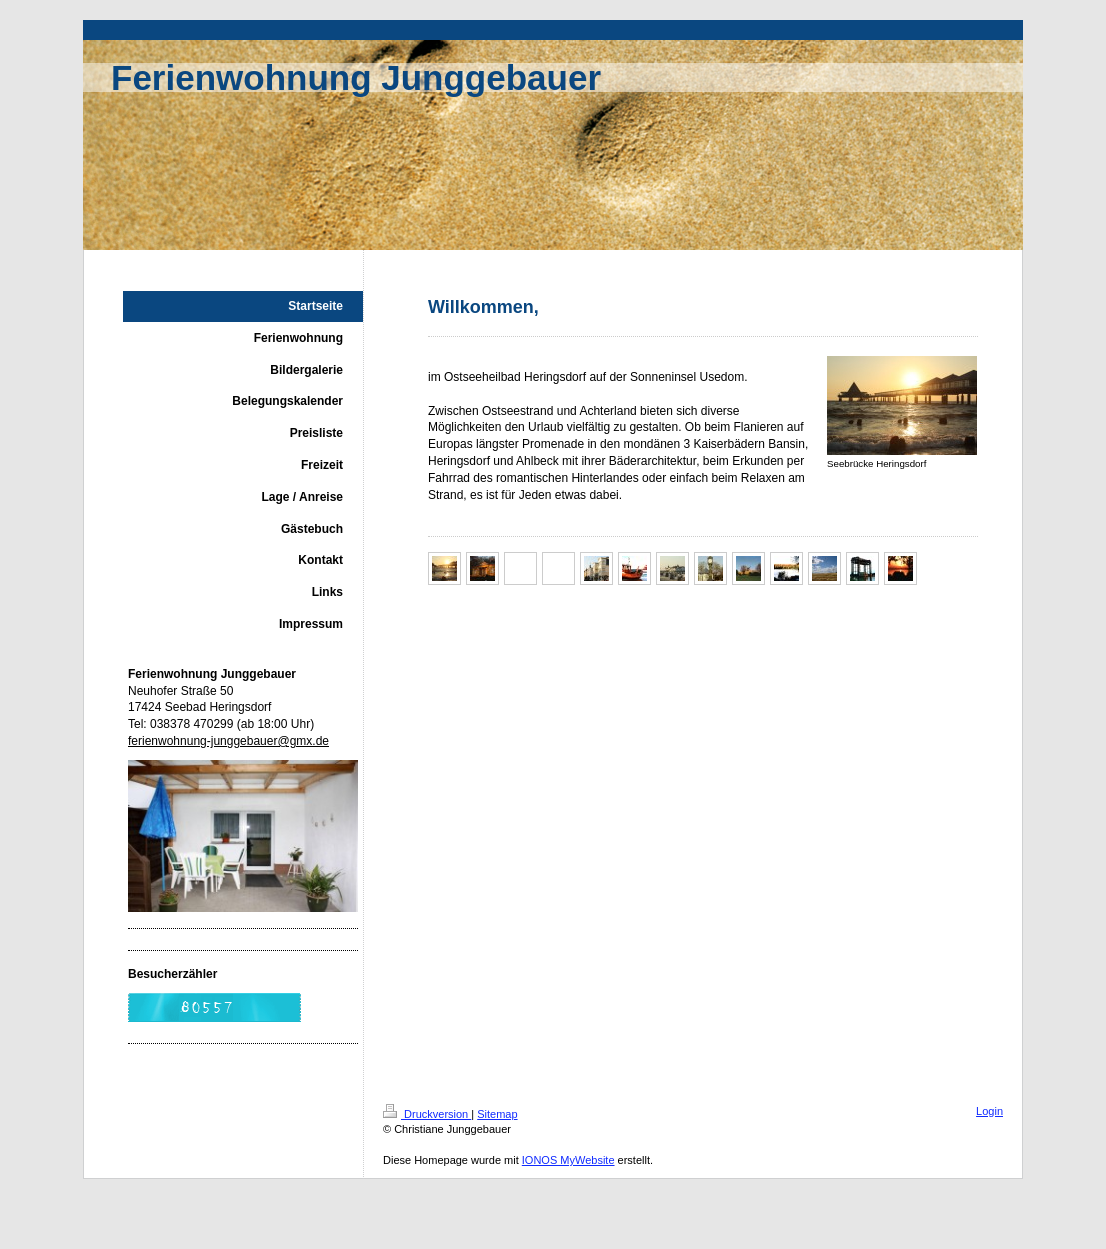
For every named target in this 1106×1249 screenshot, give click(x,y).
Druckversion (427, 1114)
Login (989, 1111)
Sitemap (497, 1114)
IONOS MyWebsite (568, 1160)
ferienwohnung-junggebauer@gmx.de (228, 741)
